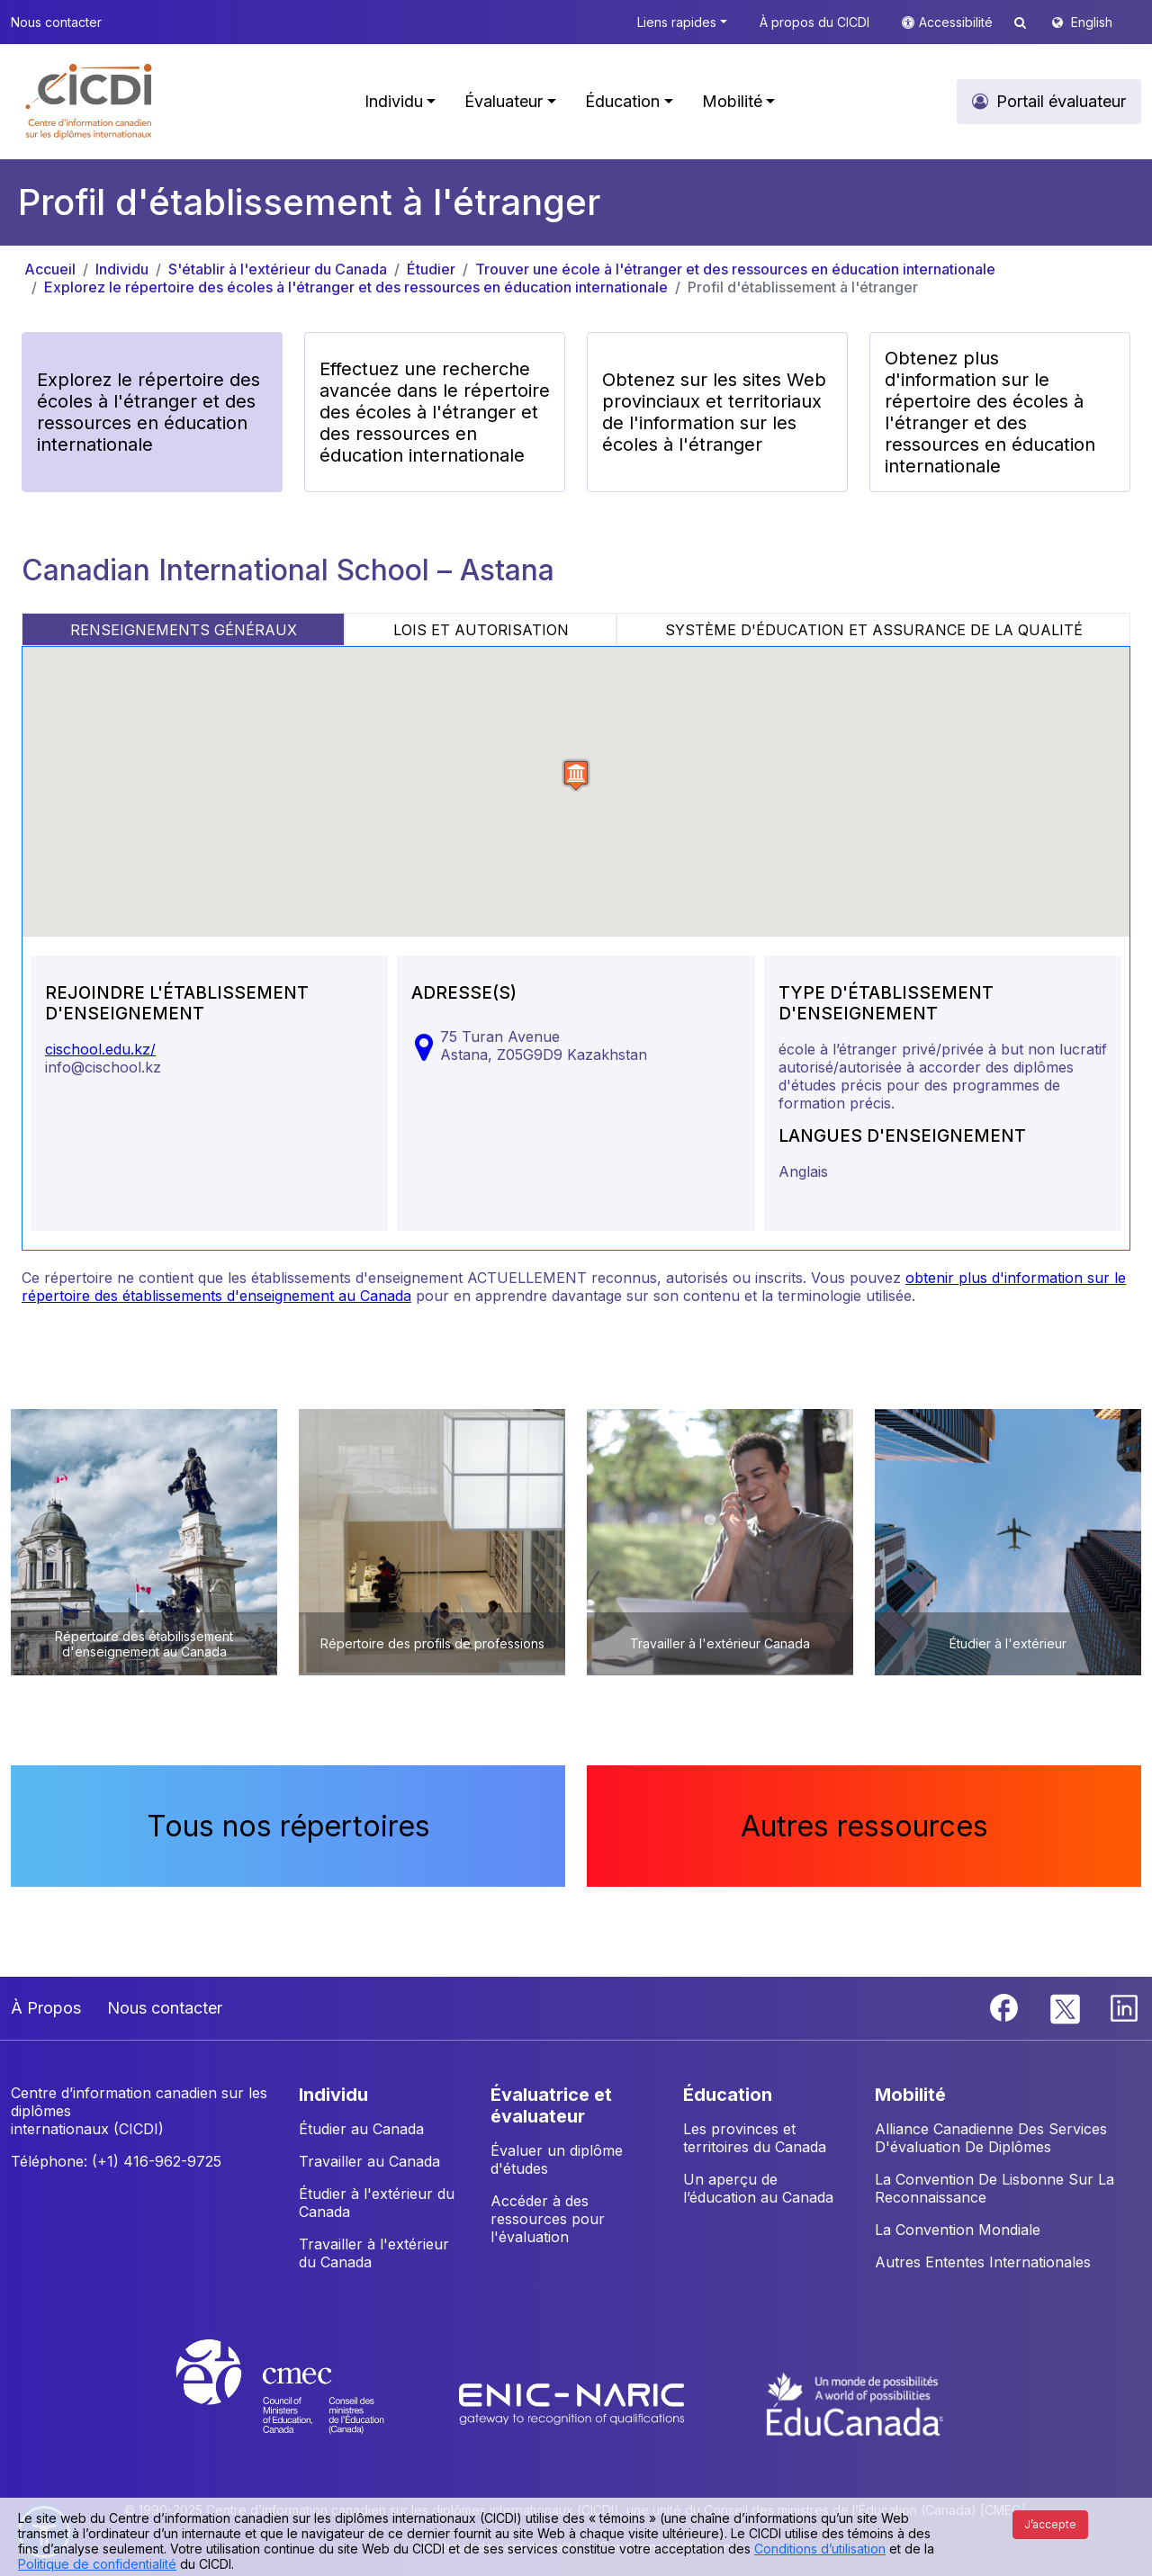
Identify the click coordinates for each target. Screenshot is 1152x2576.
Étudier (431, 269)
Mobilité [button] (732, 101)
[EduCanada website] (855, 2403)
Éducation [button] (622, 101)
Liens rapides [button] (676, 22)
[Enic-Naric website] (573, 2403)
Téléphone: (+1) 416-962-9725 (116, 2161)
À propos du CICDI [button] (814, 22)
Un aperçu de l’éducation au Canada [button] (758, 2188)
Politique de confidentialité (97, 2564)
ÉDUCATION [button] (727, 2094)
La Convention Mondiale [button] (957, 2230)
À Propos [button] (46, 2007)
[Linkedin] (1124, 2006)
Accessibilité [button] (957, 22)
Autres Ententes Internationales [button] (983, 2262)
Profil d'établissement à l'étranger (803, 287)
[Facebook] (1006, 2006)
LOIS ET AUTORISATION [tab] (481, 630)
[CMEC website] (303, 2403)
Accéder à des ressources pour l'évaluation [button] (547, 2219)
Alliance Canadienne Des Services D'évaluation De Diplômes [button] (991, 2138)
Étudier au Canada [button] (361, 2129)
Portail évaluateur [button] (1061, 101)
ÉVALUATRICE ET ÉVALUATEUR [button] (551, 2105)
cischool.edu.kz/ (100, 1049)
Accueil (50, 269)
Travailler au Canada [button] (369, 2161)
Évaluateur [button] (503, 101)
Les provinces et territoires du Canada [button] (754, 2138)
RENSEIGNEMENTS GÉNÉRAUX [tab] (183, 630)
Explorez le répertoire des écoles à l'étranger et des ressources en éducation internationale (356, 287)
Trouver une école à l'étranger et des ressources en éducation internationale (735, 269)
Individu (121, 269)
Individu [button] (393, 101)
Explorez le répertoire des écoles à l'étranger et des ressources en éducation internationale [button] (148, 412)
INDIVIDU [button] (333, 2094)
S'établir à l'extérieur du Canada (277, 269)
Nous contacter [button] (56, 22)
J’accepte (1050, 2524)
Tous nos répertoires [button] (288, 1826)
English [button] (1091, 22)
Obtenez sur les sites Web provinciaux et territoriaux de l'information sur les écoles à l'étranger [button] (714, 412)
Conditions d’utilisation (820, 2548)
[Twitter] (1066, 2006)
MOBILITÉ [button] (910, 2094)
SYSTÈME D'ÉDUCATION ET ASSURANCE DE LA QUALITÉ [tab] (874, 630)
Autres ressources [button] (864, 1826)
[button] (89, 101)
